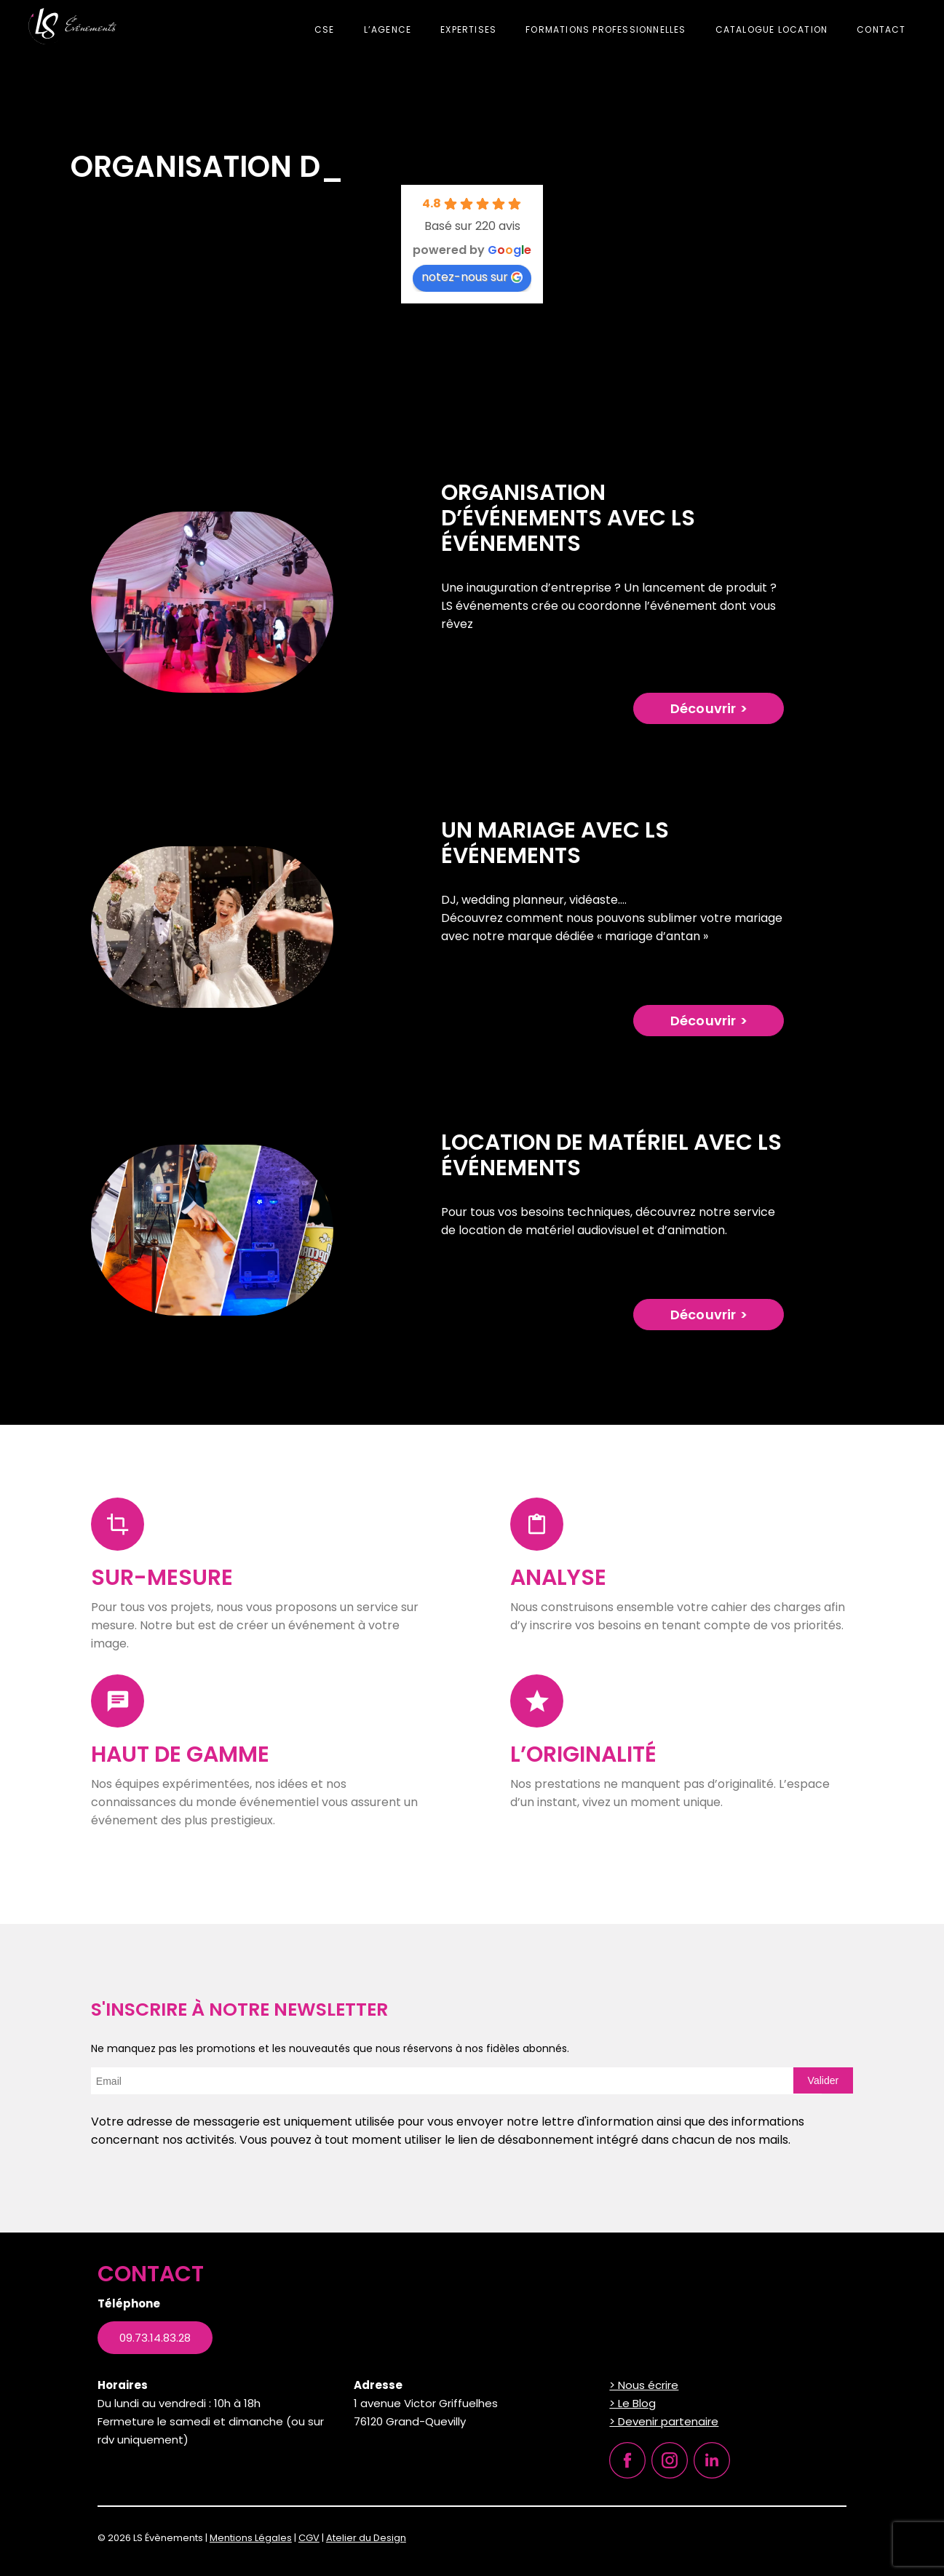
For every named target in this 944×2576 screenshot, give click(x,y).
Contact (881, 29)
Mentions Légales (251, 2538)
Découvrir (703, 708)
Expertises (468, 29)
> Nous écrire (643, 2385)
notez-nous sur (472, 277)
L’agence (388, 29)
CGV (309, 2538)
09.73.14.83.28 (155, 2337)
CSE (324, 29)
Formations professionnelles (605, 29)
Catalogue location (771, 29)
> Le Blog (632, 2403)
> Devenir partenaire (663, 2421)
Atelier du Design (366, 2538)
